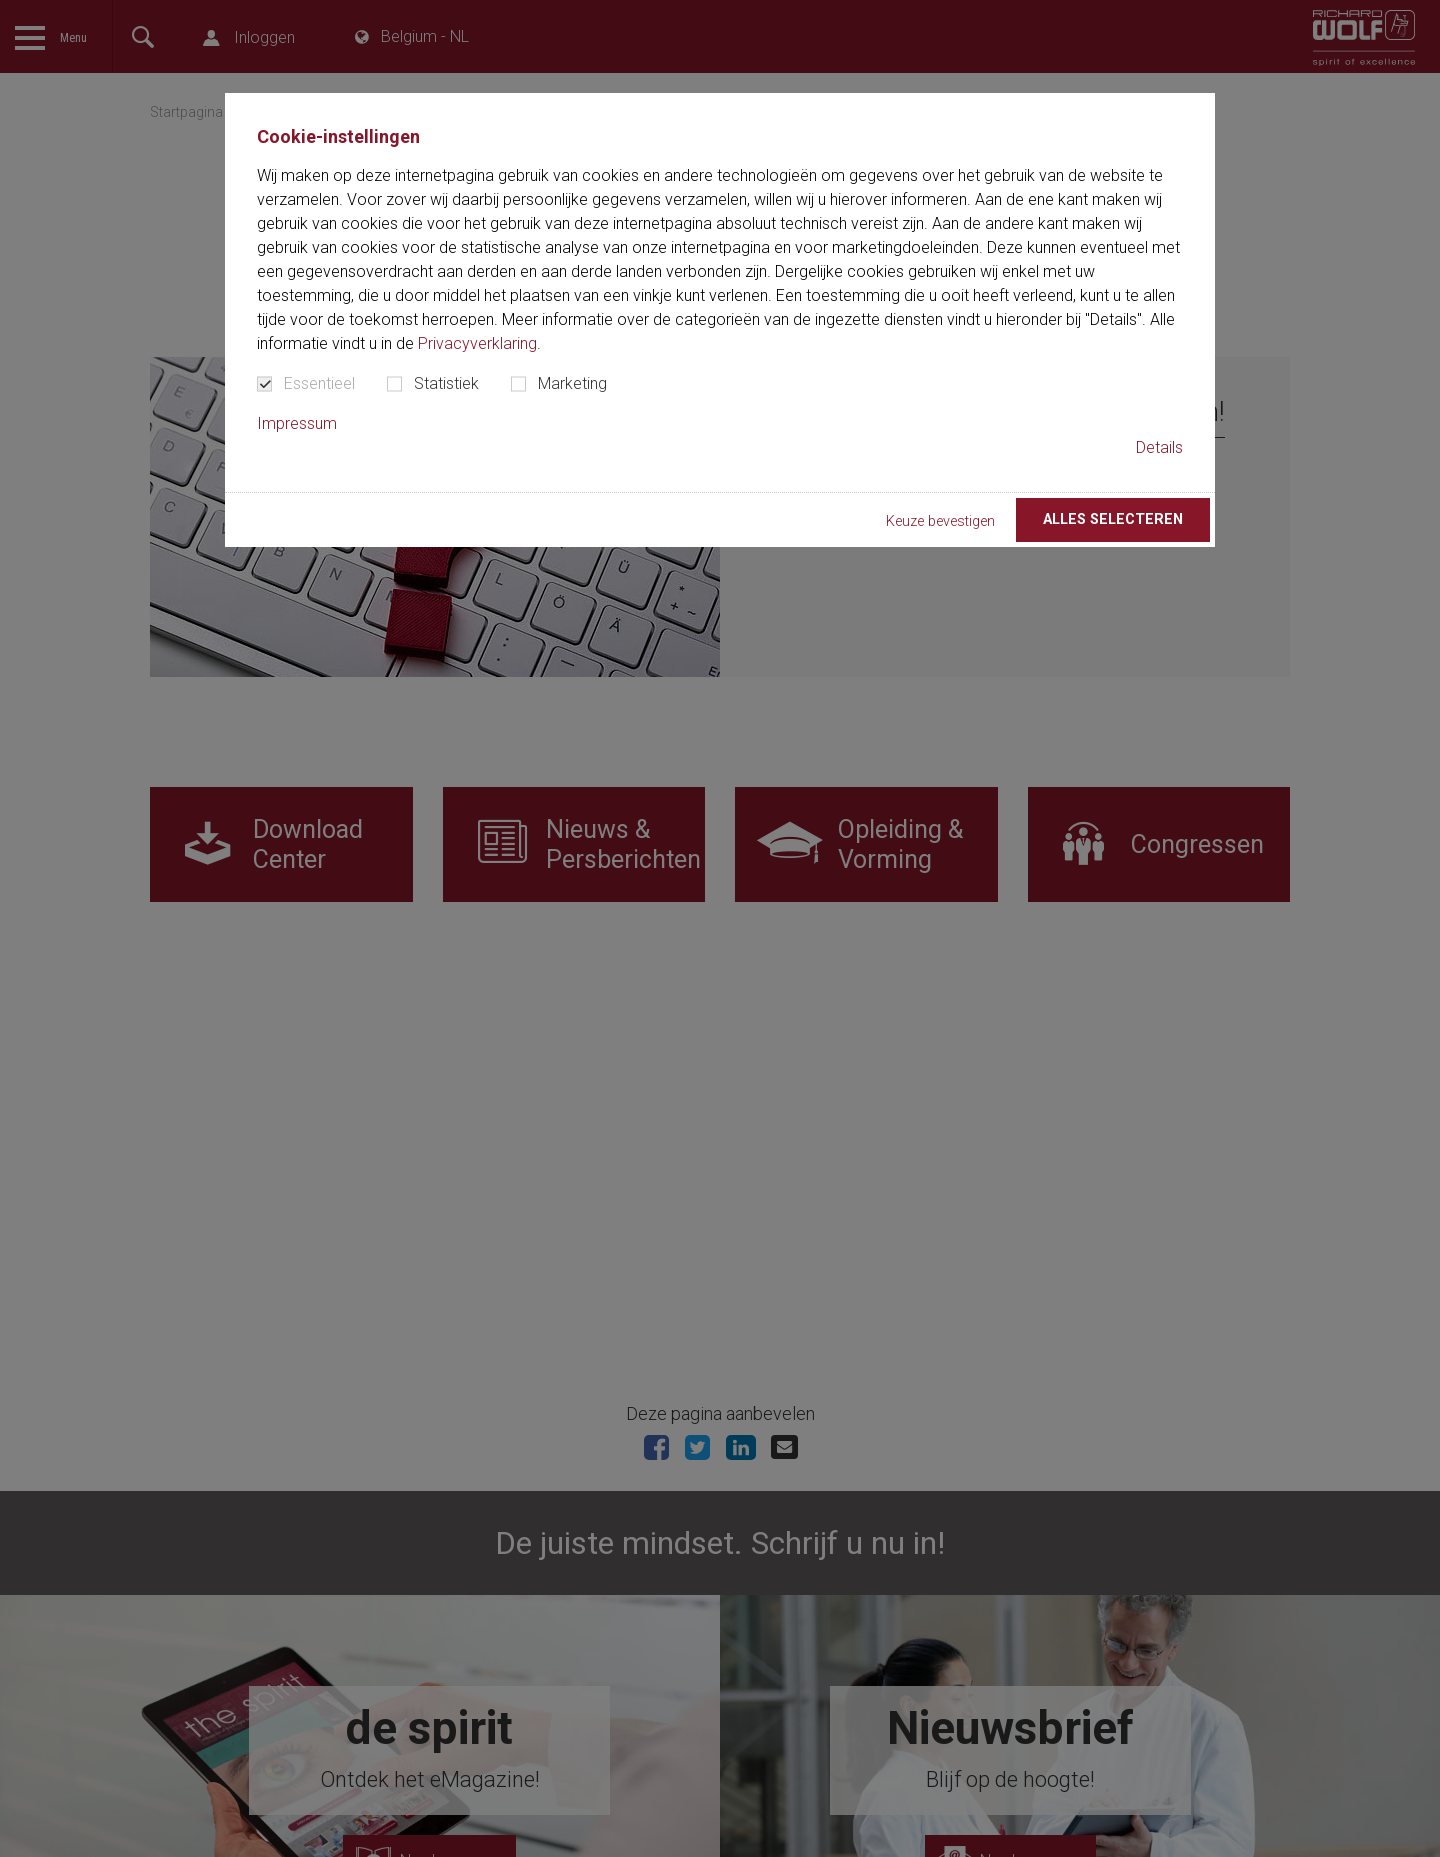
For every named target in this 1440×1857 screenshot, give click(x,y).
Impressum (297, 423)
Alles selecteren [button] (1113, 519)
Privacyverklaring (477, 343)
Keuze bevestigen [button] (940, 521)
